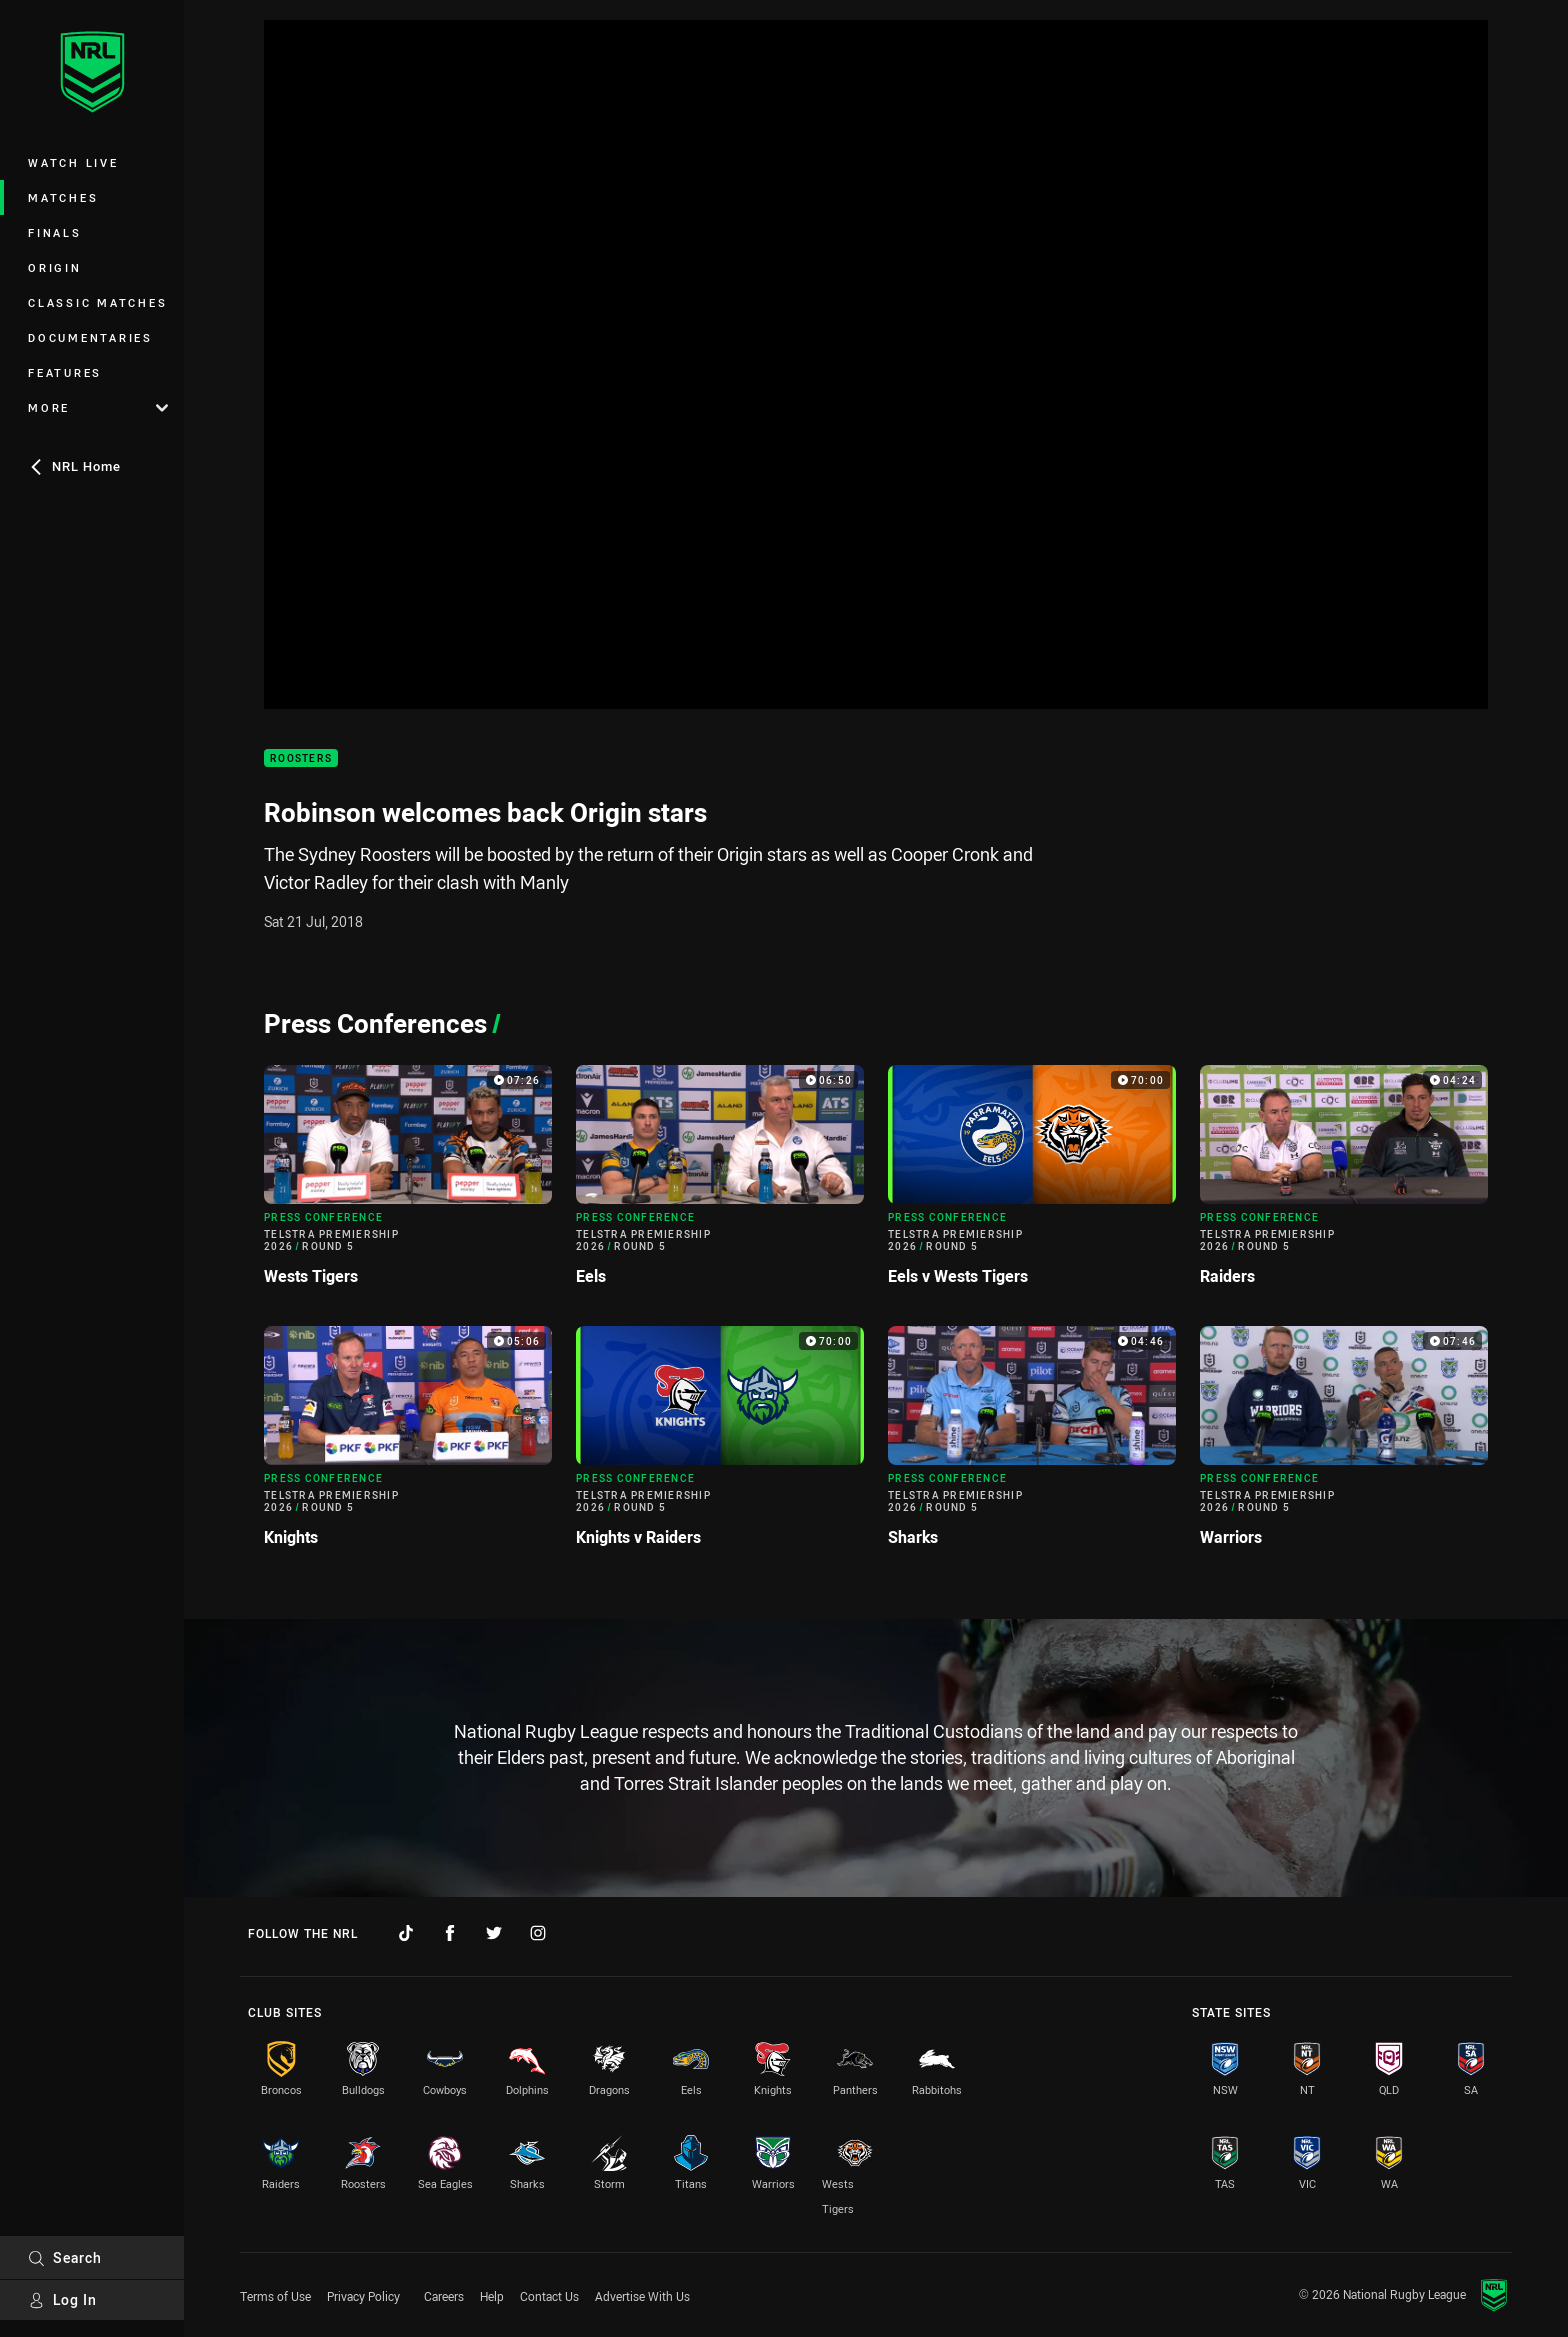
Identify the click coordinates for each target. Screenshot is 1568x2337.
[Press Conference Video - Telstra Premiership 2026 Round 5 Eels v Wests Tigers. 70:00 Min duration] (1032, 1183)
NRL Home (74, 466)
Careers (444, 2296)
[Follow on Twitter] (494, 1933)
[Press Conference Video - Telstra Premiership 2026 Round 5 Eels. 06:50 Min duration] (720, 1183)
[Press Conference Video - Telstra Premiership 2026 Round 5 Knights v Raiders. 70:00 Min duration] (720, 1444)
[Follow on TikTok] (406, 1933)
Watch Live (73, 162)
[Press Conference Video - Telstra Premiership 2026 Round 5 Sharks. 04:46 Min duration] (1032, 1444)
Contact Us (549, 2296)
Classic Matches (97, 302)
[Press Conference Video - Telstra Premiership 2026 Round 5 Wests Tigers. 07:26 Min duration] (408, 1183)
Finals (55, 232)
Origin (55, 267)
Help (492, 2296)
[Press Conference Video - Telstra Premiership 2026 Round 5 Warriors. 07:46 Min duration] (1344, 1444)
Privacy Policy (363, 2296)
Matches (63, 197)
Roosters (301, 758)
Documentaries (90, 337)
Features (65, 372)
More (98, 407)
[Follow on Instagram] (538, 1933)
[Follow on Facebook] (450, 1933)
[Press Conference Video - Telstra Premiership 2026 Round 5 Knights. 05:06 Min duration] (408, 1444)
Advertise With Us (642, 2296)
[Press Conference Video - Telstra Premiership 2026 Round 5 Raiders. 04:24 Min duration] (1344, 1183)
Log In (62, 2299)
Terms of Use (275, 2296)
